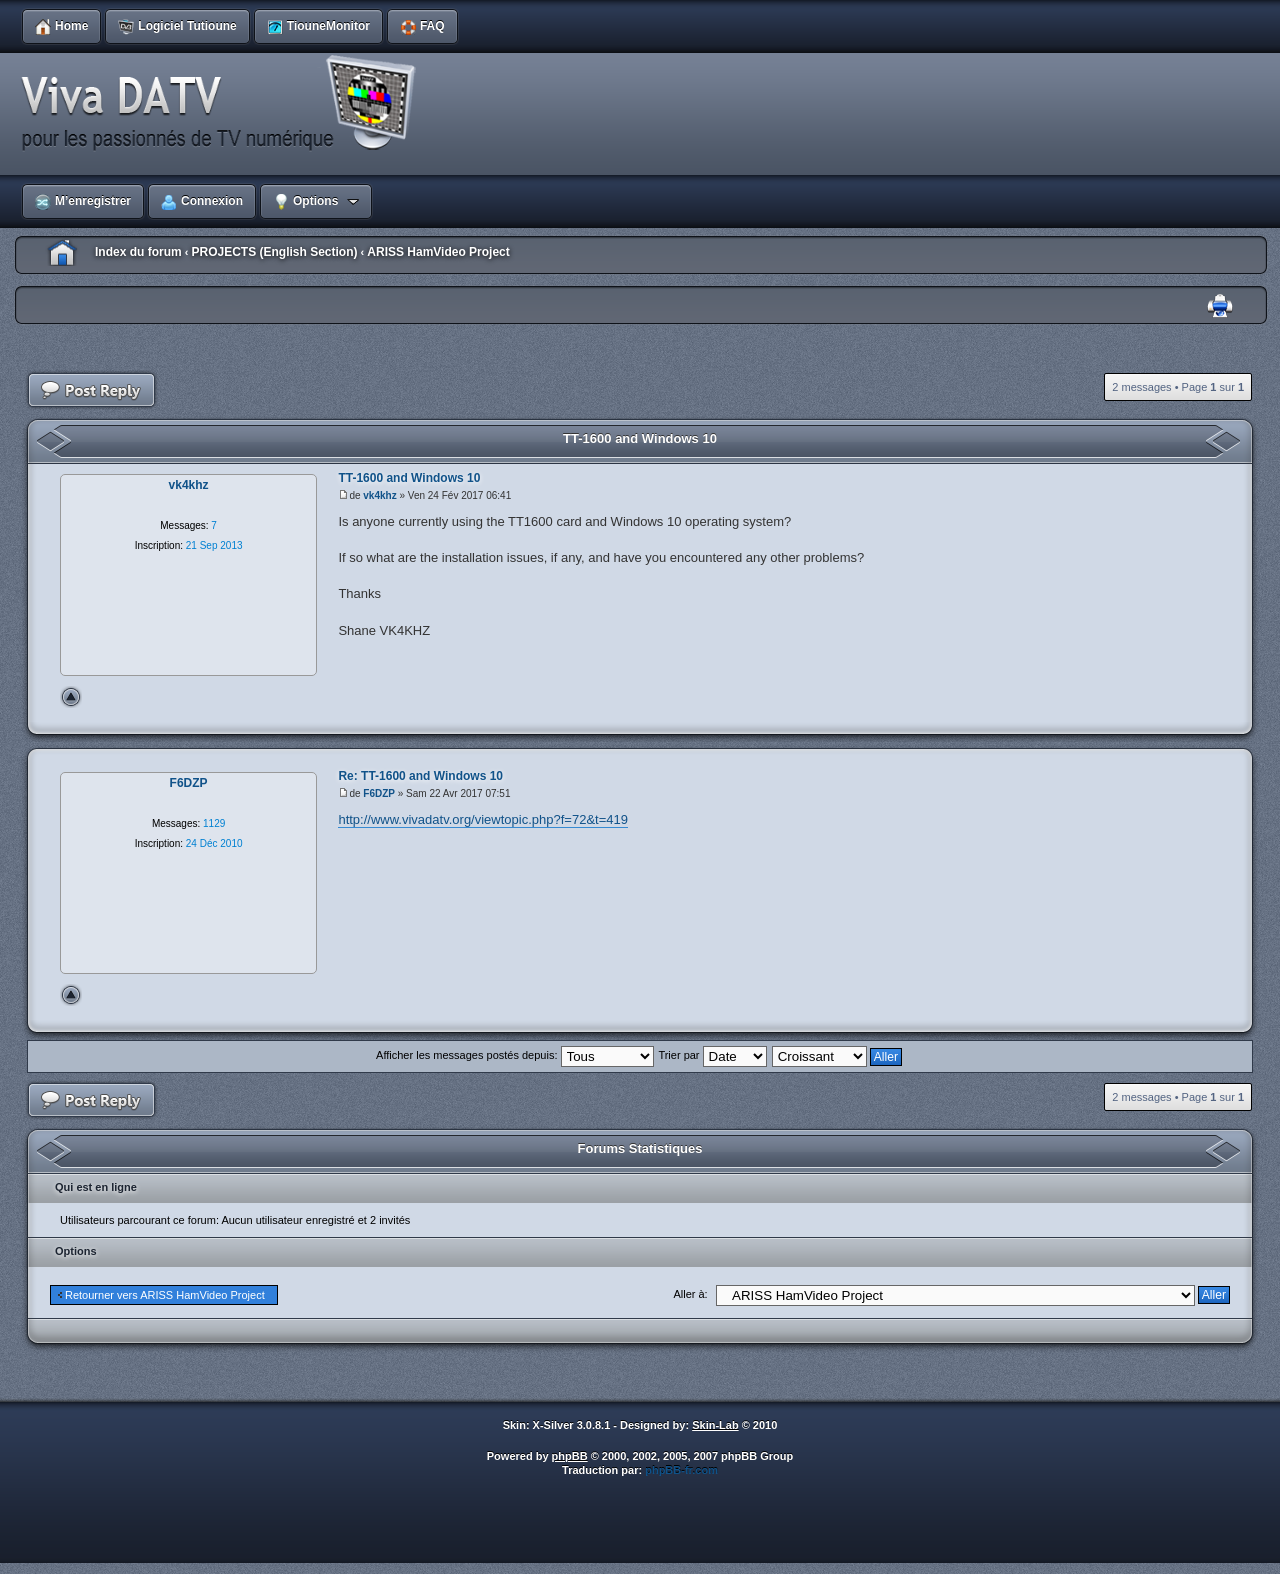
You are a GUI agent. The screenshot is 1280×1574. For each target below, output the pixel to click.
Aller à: (690, 1294)
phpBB (570, 1456)
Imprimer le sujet (1220, 306)
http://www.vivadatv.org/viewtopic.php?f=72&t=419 (483, 819)
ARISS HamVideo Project (438, 252)
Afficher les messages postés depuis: (514, 1055)
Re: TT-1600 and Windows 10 (420, 776)
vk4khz (379, 495)
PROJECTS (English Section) (274, 252)
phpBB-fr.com (681, 1470)
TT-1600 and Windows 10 (640, 438)
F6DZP (379, 793)
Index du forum (138, 252)
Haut (71, 697)
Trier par (712, 1055)
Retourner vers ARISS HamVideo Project (165, 1295)
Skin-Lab (715, 1425)
